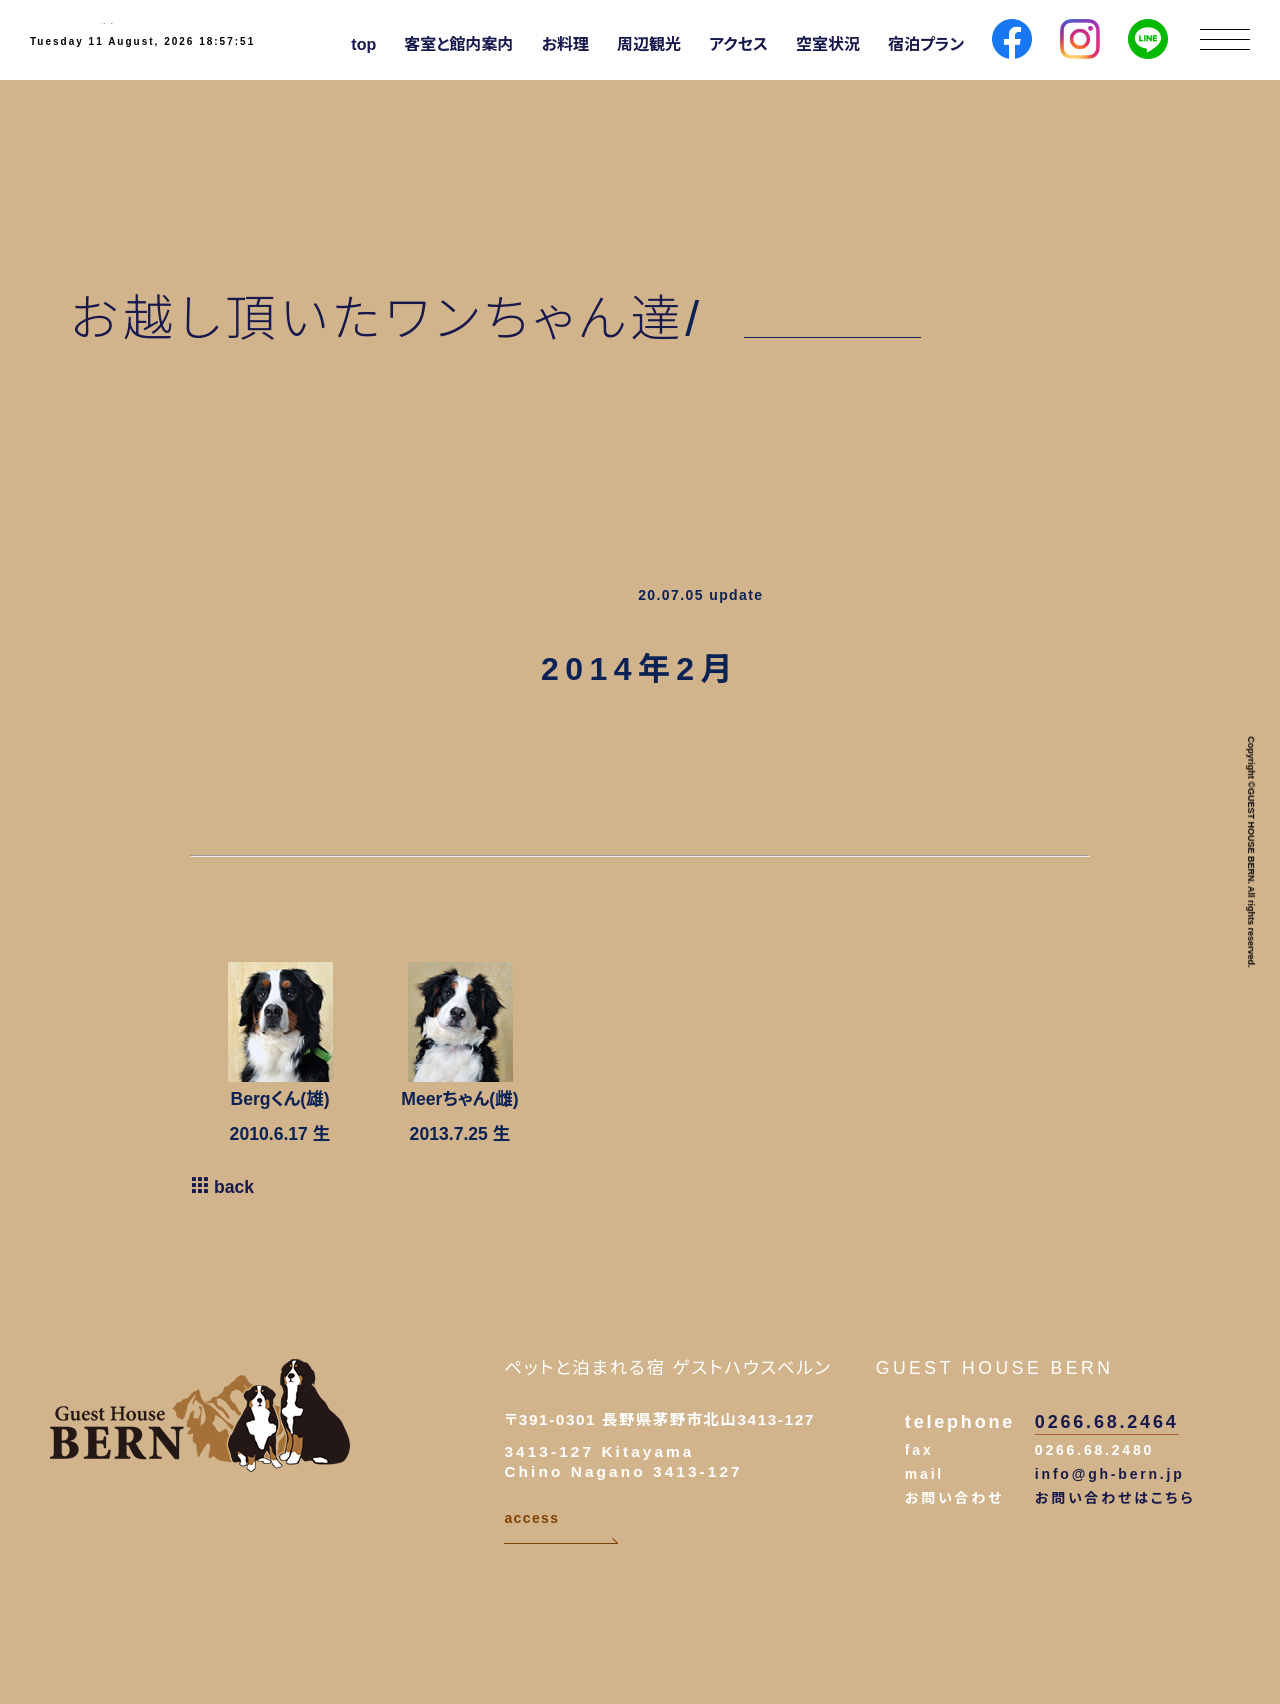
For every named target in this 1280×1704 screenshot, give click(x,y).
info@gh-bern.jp (1110, 1474)
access (561, 1527)
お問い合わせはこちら (1115, 1498)
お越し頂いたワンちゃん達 (377, 319)
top (363, 44)
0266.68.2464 (1107, 1422)
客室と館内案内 (458, 44)
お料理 (566, 44)
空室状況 (828, 44)
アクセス (738, 44)
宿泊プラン (926, 44)
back (222, 1187)
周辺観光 (649, 44)
